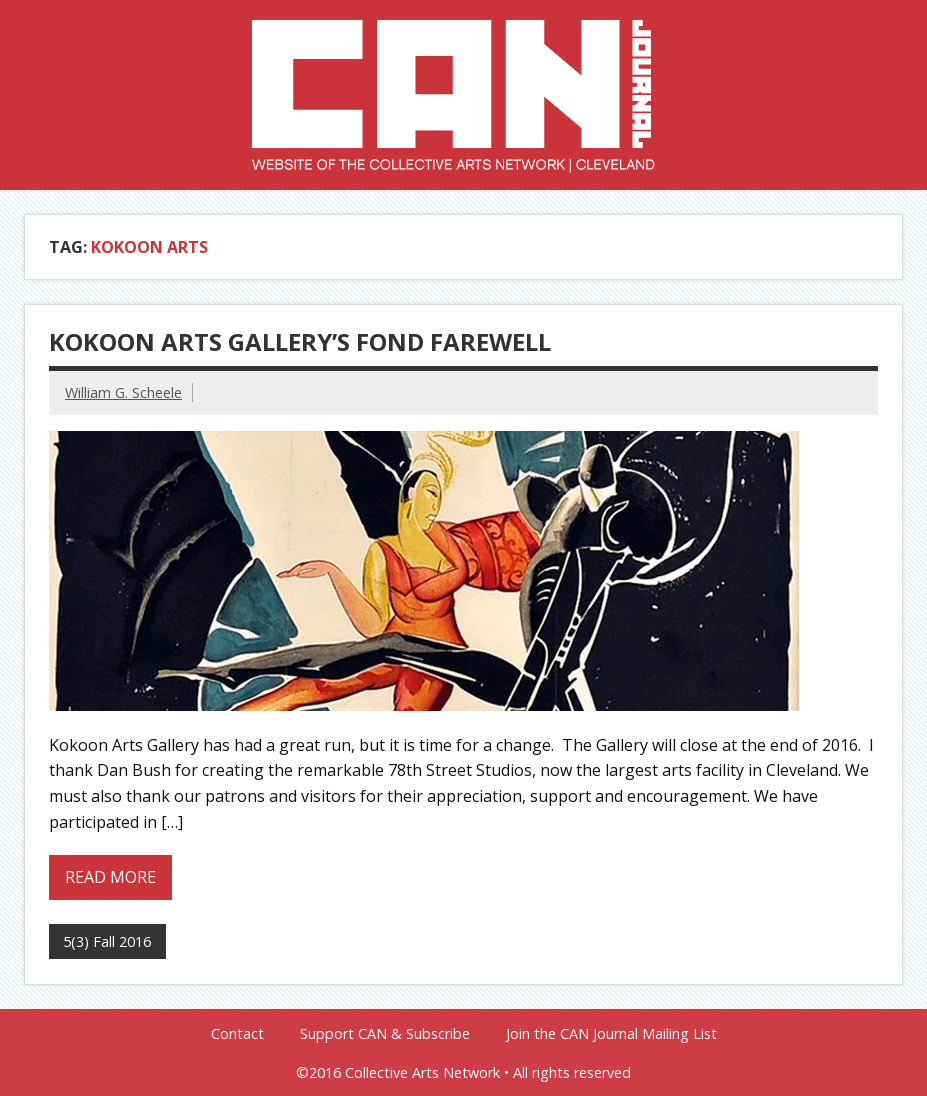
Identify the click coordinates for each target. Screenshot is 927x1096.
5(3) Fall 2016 (107, 941)
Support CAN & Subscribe (385, 1034)
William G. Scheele (123, 392)
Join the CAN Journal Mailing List (611, 1034)
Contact (237, 1034)
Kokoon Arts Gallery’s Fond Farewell (300, 341)
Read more (110, 877)
